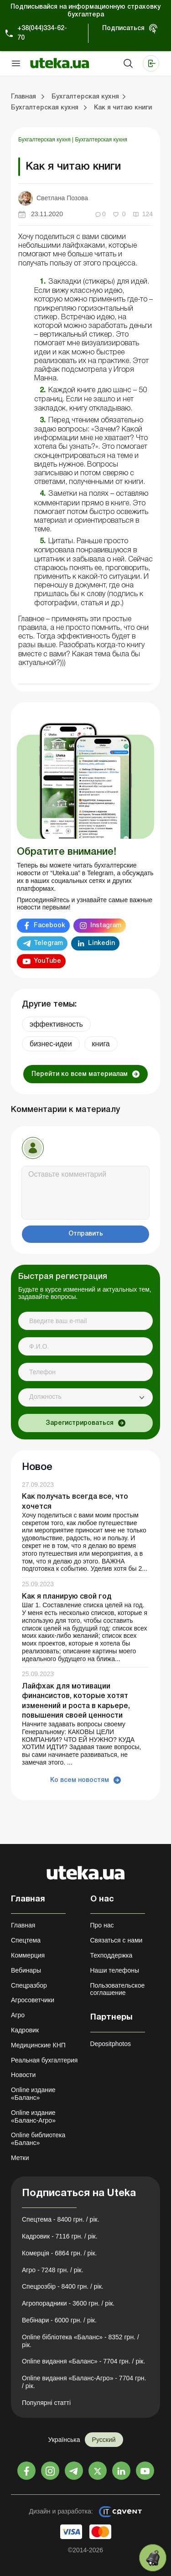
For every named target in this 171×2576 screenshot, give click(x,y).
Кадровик (25, 2030)
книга (101, 1044)
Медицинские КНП (38, 2045)
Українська (64, 2439)
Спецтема (26, 1940)
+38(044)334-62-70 (42, 33)
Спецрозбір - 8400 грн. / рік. (63, 2286)
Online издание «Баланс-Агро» (33, 2116)
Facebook (49, 926)
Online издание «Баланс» (33, 2093)
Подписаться (123, 28)
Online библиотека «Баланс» (38, 2138)
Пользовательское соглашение (117, 1989)
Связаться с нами (116, 1940)
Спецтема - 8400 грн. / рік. (60, 2219)
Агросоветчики (32, 2000)
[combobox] (85, 1397)
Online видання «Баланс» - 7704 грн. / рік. (83, 2361)
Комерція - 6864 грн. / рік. (59, 2253)
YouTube (47, 961)
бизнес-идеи (51, 1044)
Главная (23, 1925)
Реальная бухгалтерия (44, 2060)
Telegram (48, 943)
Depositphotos (110, 2043)
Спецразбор (29, 1985)
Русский (104, 2439)
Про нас (102, 1925)
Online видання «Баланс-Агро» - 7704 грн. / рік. (84, 2381)
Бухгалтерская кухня (45, 139)
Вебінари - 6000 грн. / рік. (59, 2320)
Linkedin (101, 943)
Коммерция (28, 1955)
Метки (20, 2157)
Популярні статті (46, 2402)
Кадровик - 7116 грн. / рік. (60, 2236)
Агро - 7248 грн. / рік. (52, 2270)
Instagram (105, 926)
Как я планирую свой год (67, 1597)
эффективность (56, 1024)
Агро (18, 2015)
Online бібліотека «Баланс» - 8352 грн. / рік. (80, 2340)
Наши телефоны (114, 1970)
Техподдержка (111, 1955)
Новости (23, 2074)
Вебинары (26, 1970)
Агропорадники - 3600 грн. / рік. (68, 2303)
